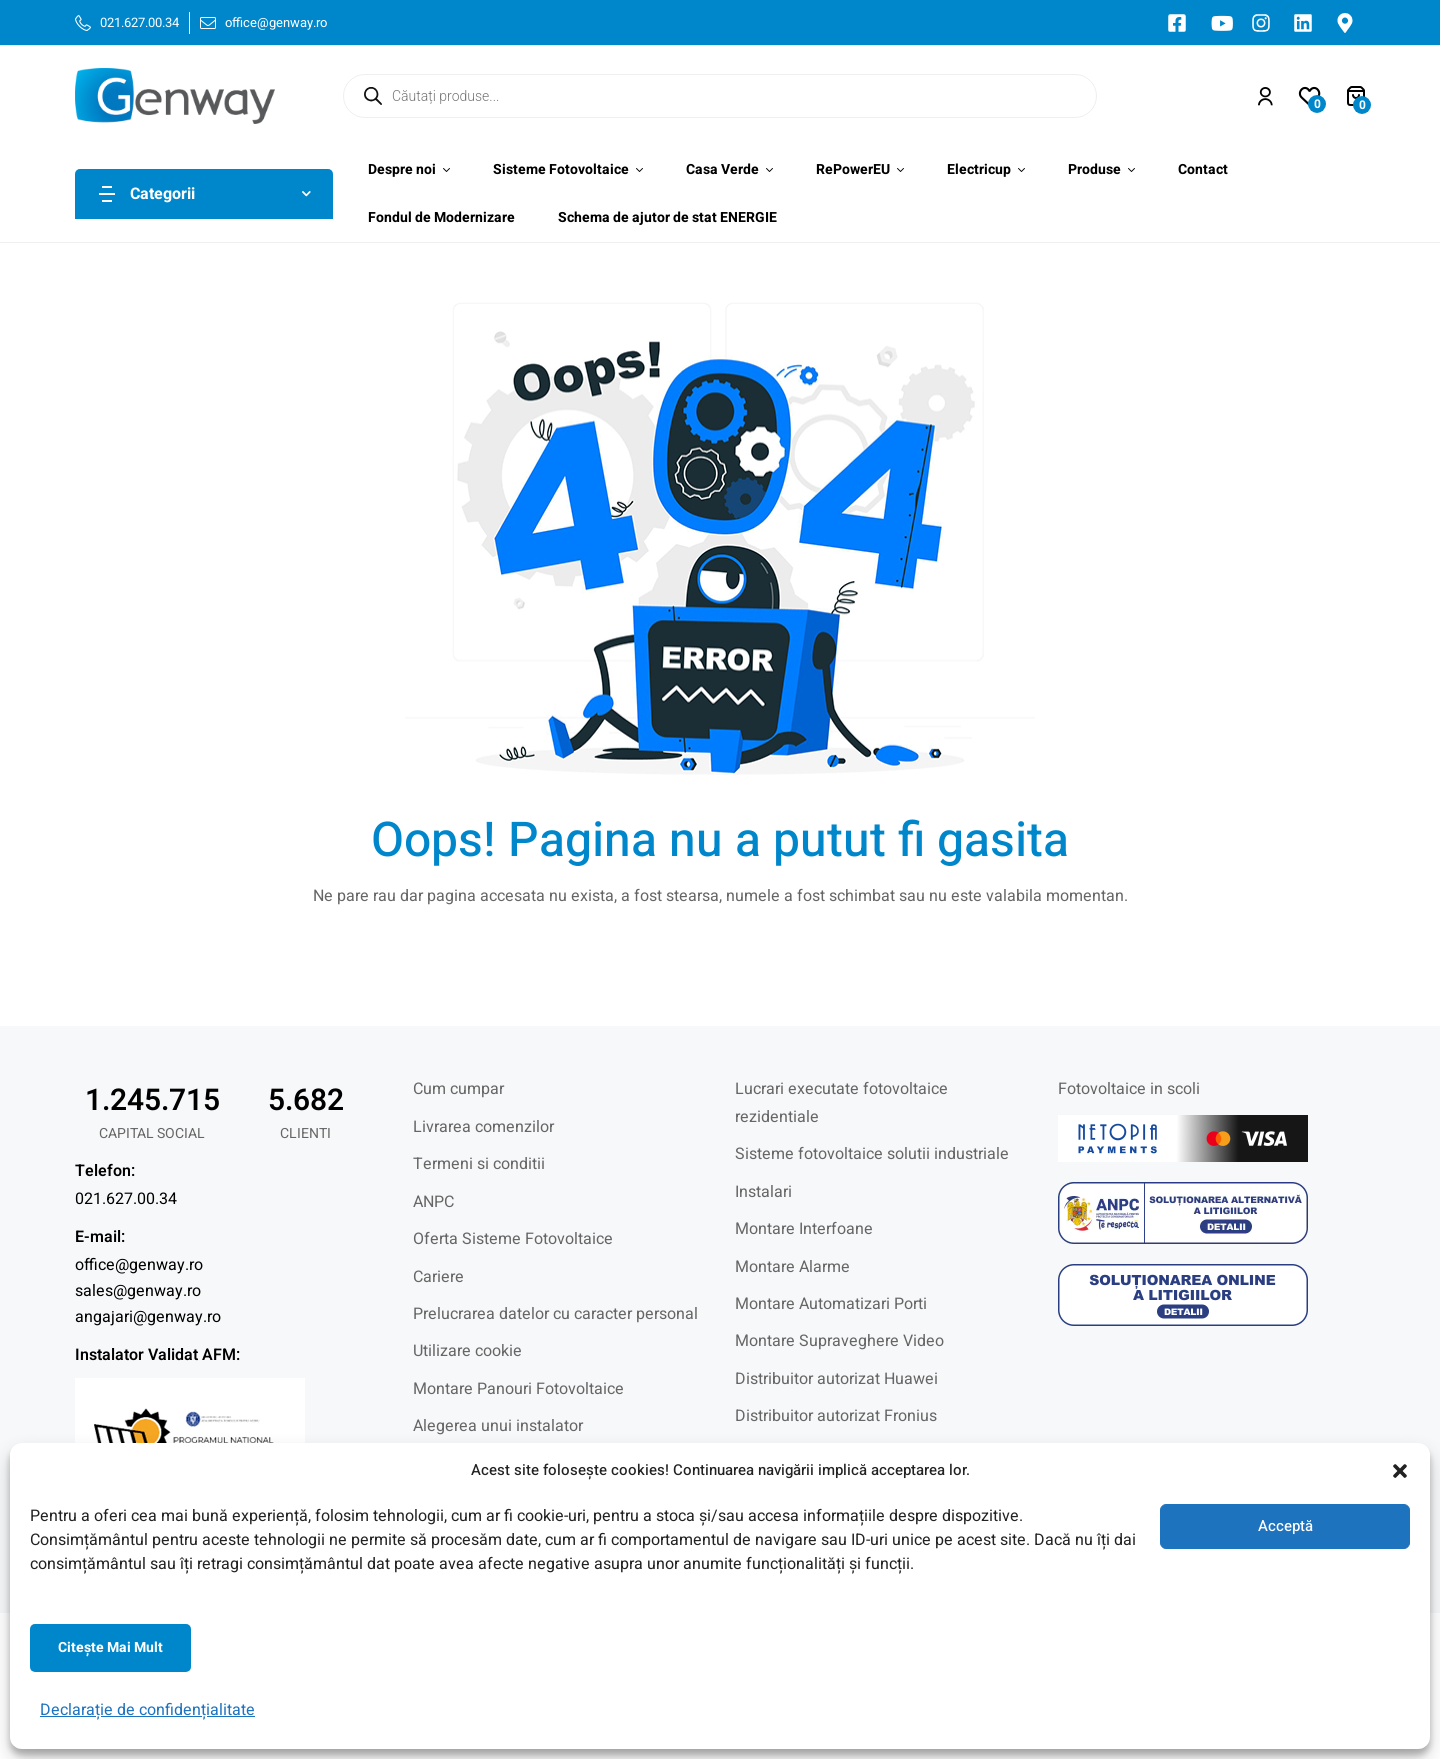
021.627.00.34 (126, 1199)
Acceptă (1285, 1526)
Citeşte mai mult (110, 1647)
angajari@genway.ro (148, 1317)
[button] (1400, 1471)
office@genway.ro (139, 1265)
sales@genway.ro (138, 1291)
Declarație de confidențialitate (147, 1710)
